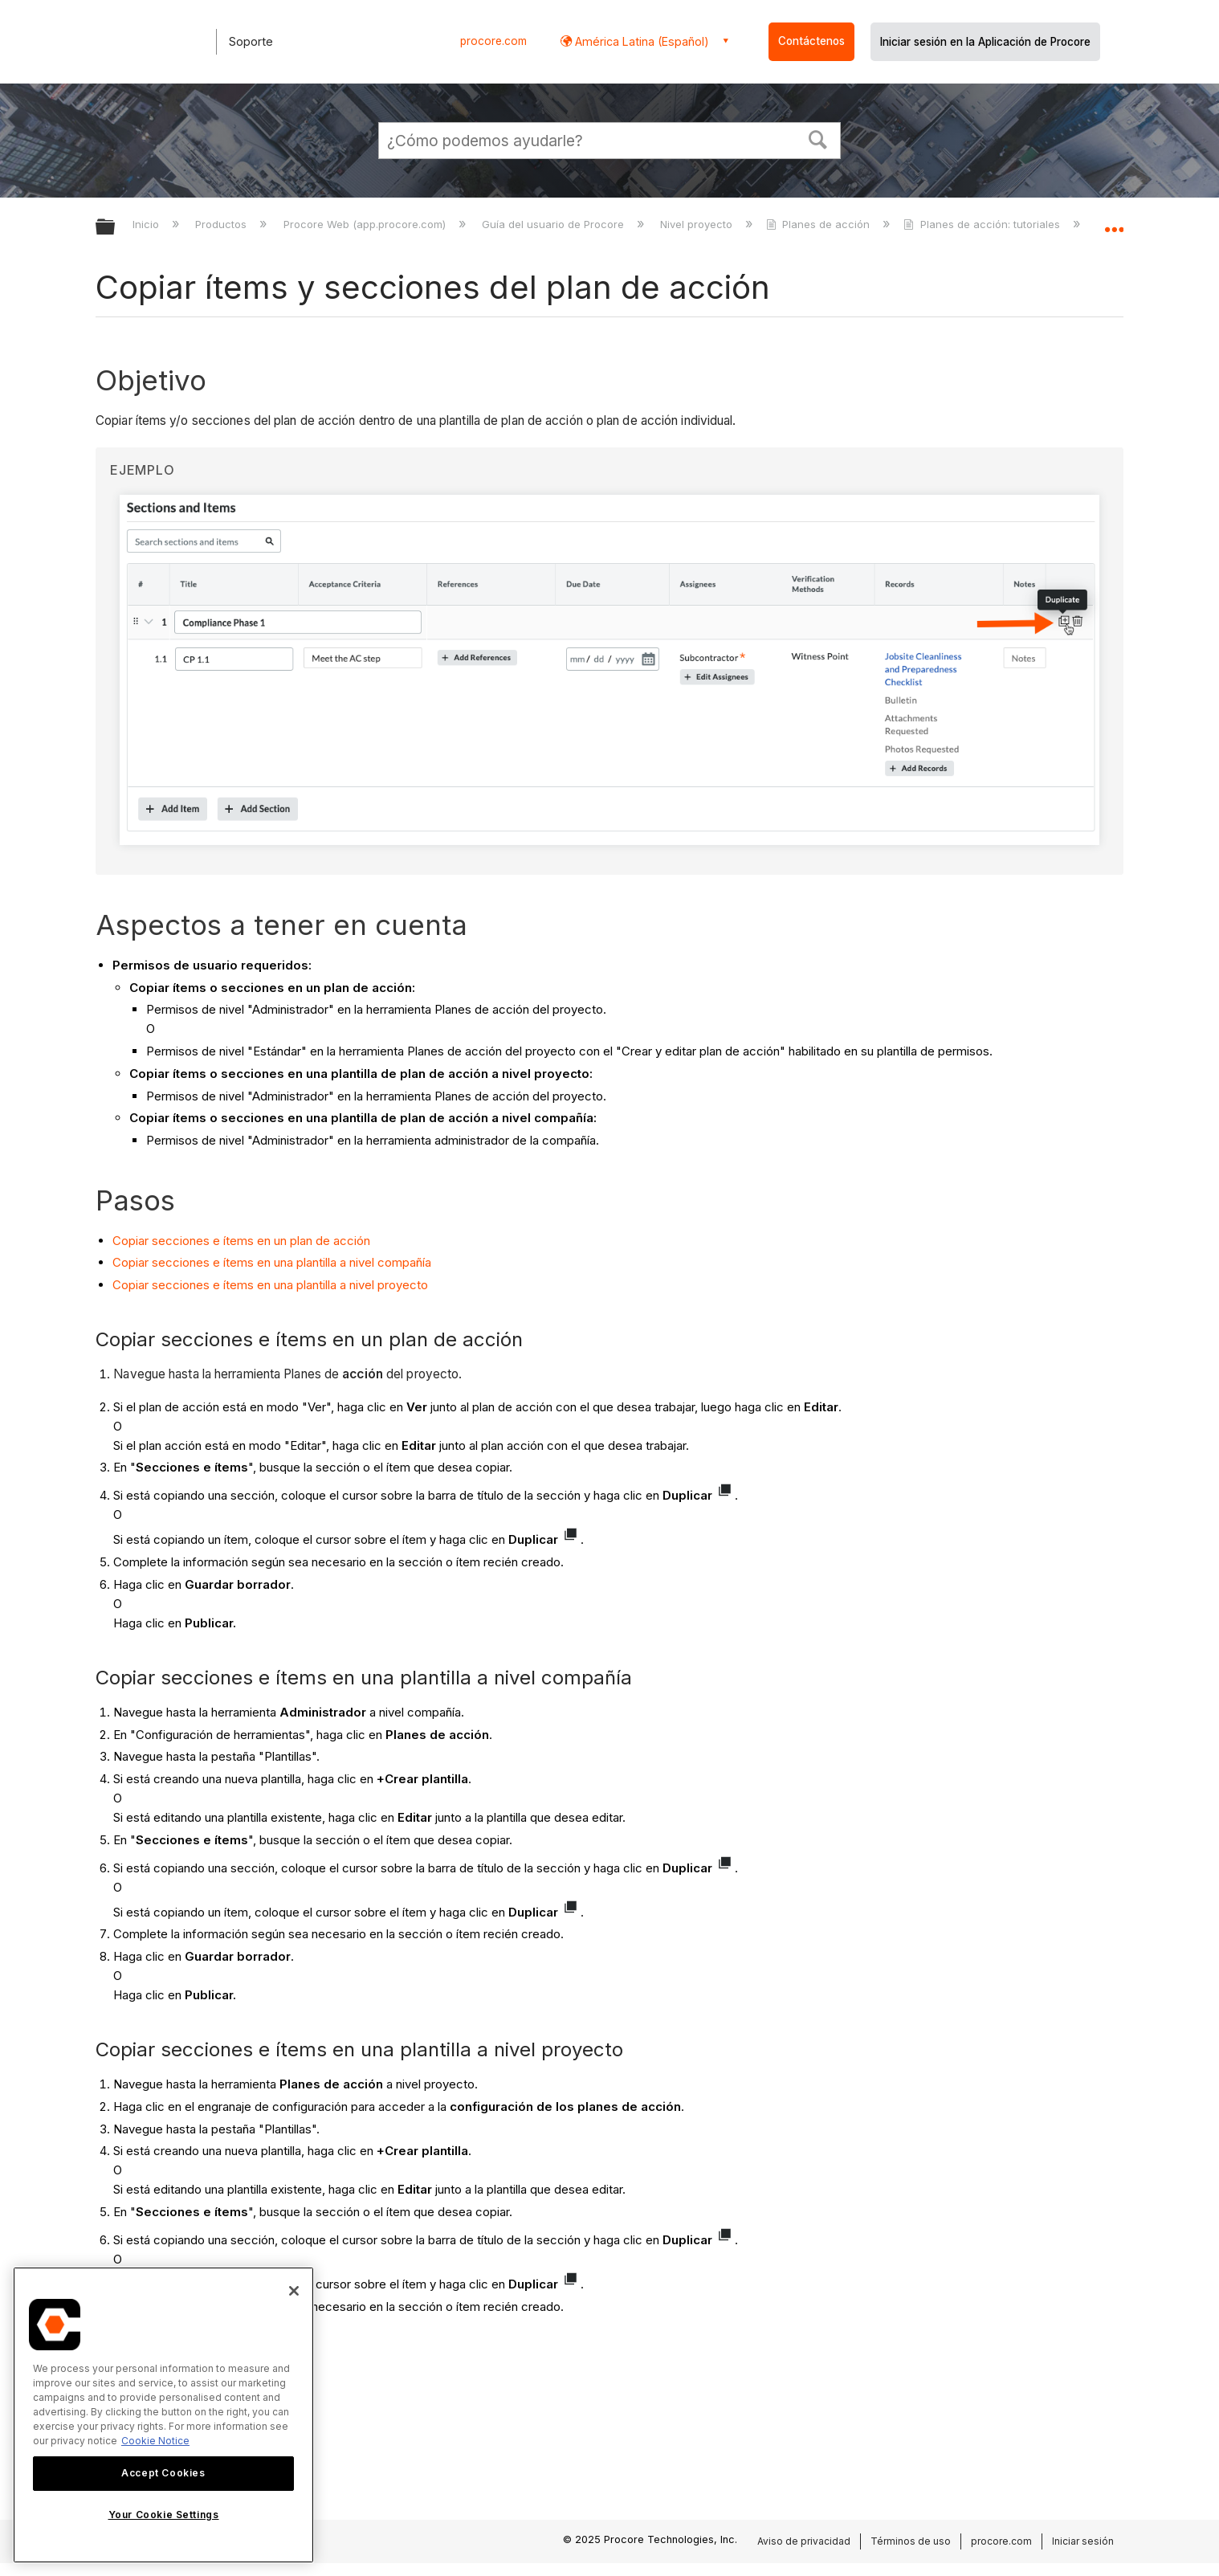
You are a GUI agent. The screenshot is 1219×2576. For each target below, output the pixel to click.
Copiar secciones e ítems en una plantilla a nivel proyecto (270, 1284)
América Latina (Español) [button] (640, 41)
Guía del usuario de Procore (554, 224)
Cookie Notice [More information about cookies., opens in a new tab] (155, 2441)
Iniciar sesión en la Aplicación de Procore (985, 41)
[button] (818, 138)
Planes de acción (819, 224)
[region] (163, 2415)
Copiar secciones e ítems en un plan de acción (241, 1240)
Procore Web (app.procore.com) (366, 224)
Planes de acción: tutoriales (982, 224)
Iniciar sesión (1083, 2541)
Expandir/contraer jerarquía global (115, 227)
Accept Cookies (163, 2473)
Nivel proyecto (698, 224)
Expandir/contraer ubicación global (1113, 222)
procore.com (493, 41)
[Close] (294, 2291)
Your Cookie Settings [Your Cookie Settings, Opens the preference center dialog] (163, 2515)
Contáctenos (811, 41)
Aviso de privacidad (803, 2541)
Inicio (147, 224)
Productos (222, 224)
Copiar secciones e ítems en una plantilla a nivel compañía (271, 1262)
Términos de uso (910, 2541)
